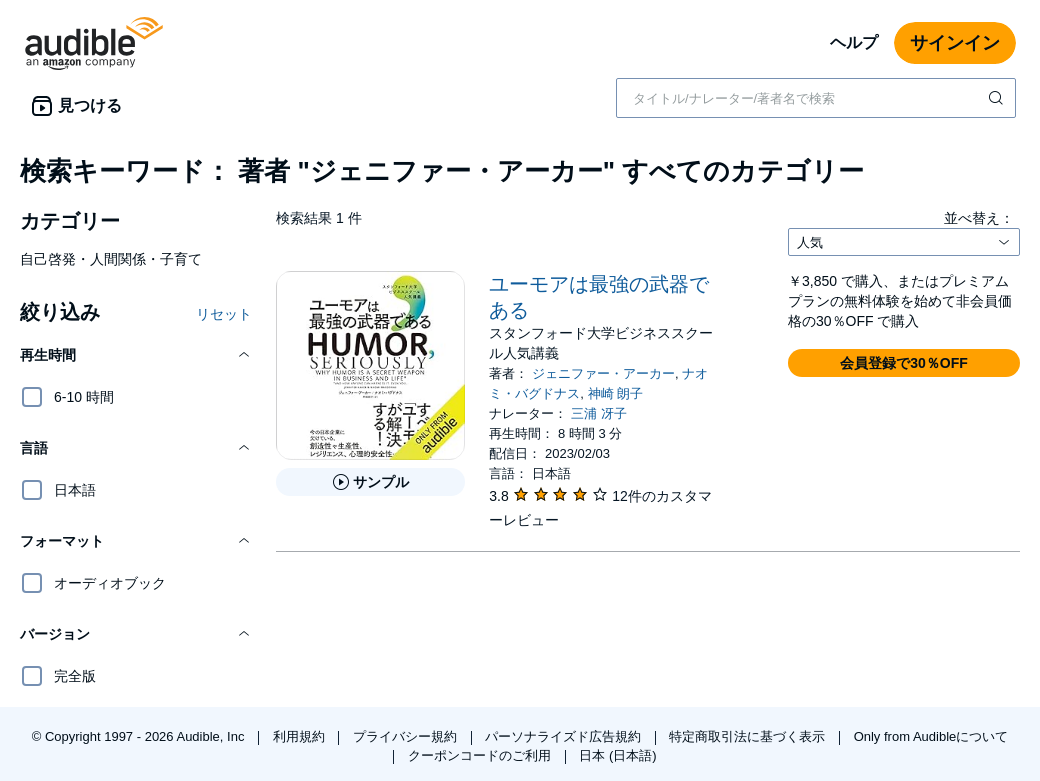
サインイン (955, 43)
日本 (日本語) (617, 755)
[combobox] (816, 98)
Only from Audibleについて (931, 736)
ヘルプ (854, 42)
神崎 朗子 (616, 393)
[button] (136, 355)
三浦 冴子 (599, 413)
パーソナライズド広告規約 (565, 736)
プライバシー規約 (407, 736)
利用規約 (301, 736)
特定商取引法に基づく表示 (749, 736)
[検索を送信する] (998, 98)
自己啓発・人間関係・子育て (111, 259)
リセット (224, 314)
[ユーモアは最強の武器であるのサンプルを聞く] (370, 482)
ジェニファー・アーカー (603, 373)
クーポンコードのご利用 (481, 755)
